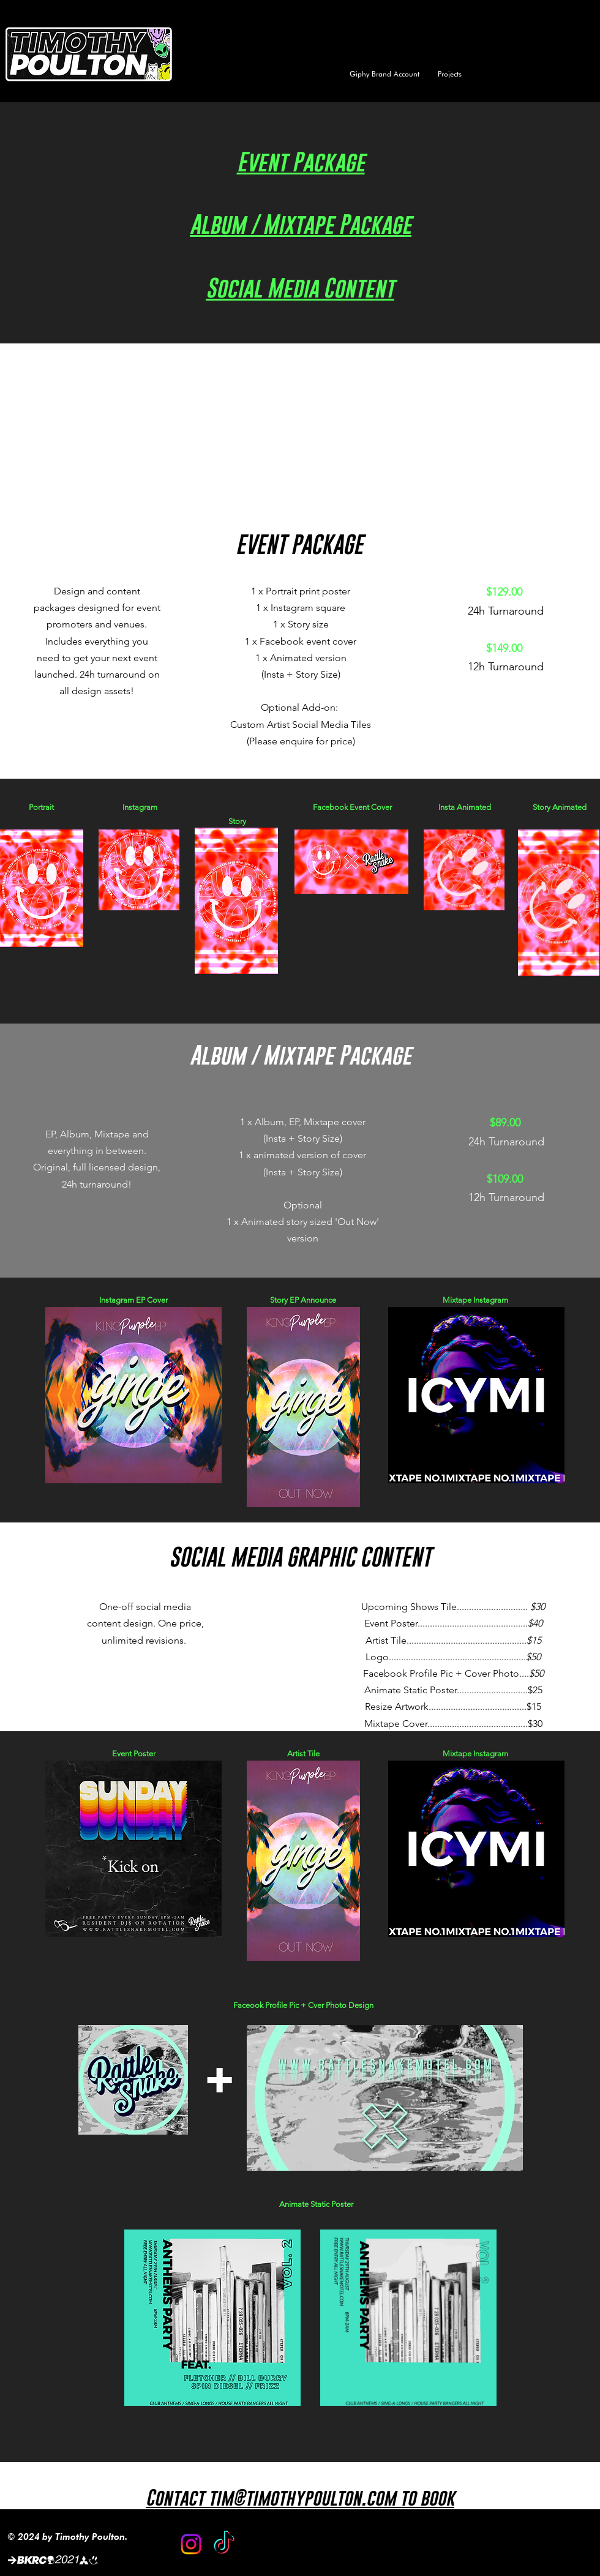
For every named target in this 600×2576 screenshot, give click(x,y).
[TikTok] (224, 2544)
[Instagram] (191, 2544)
